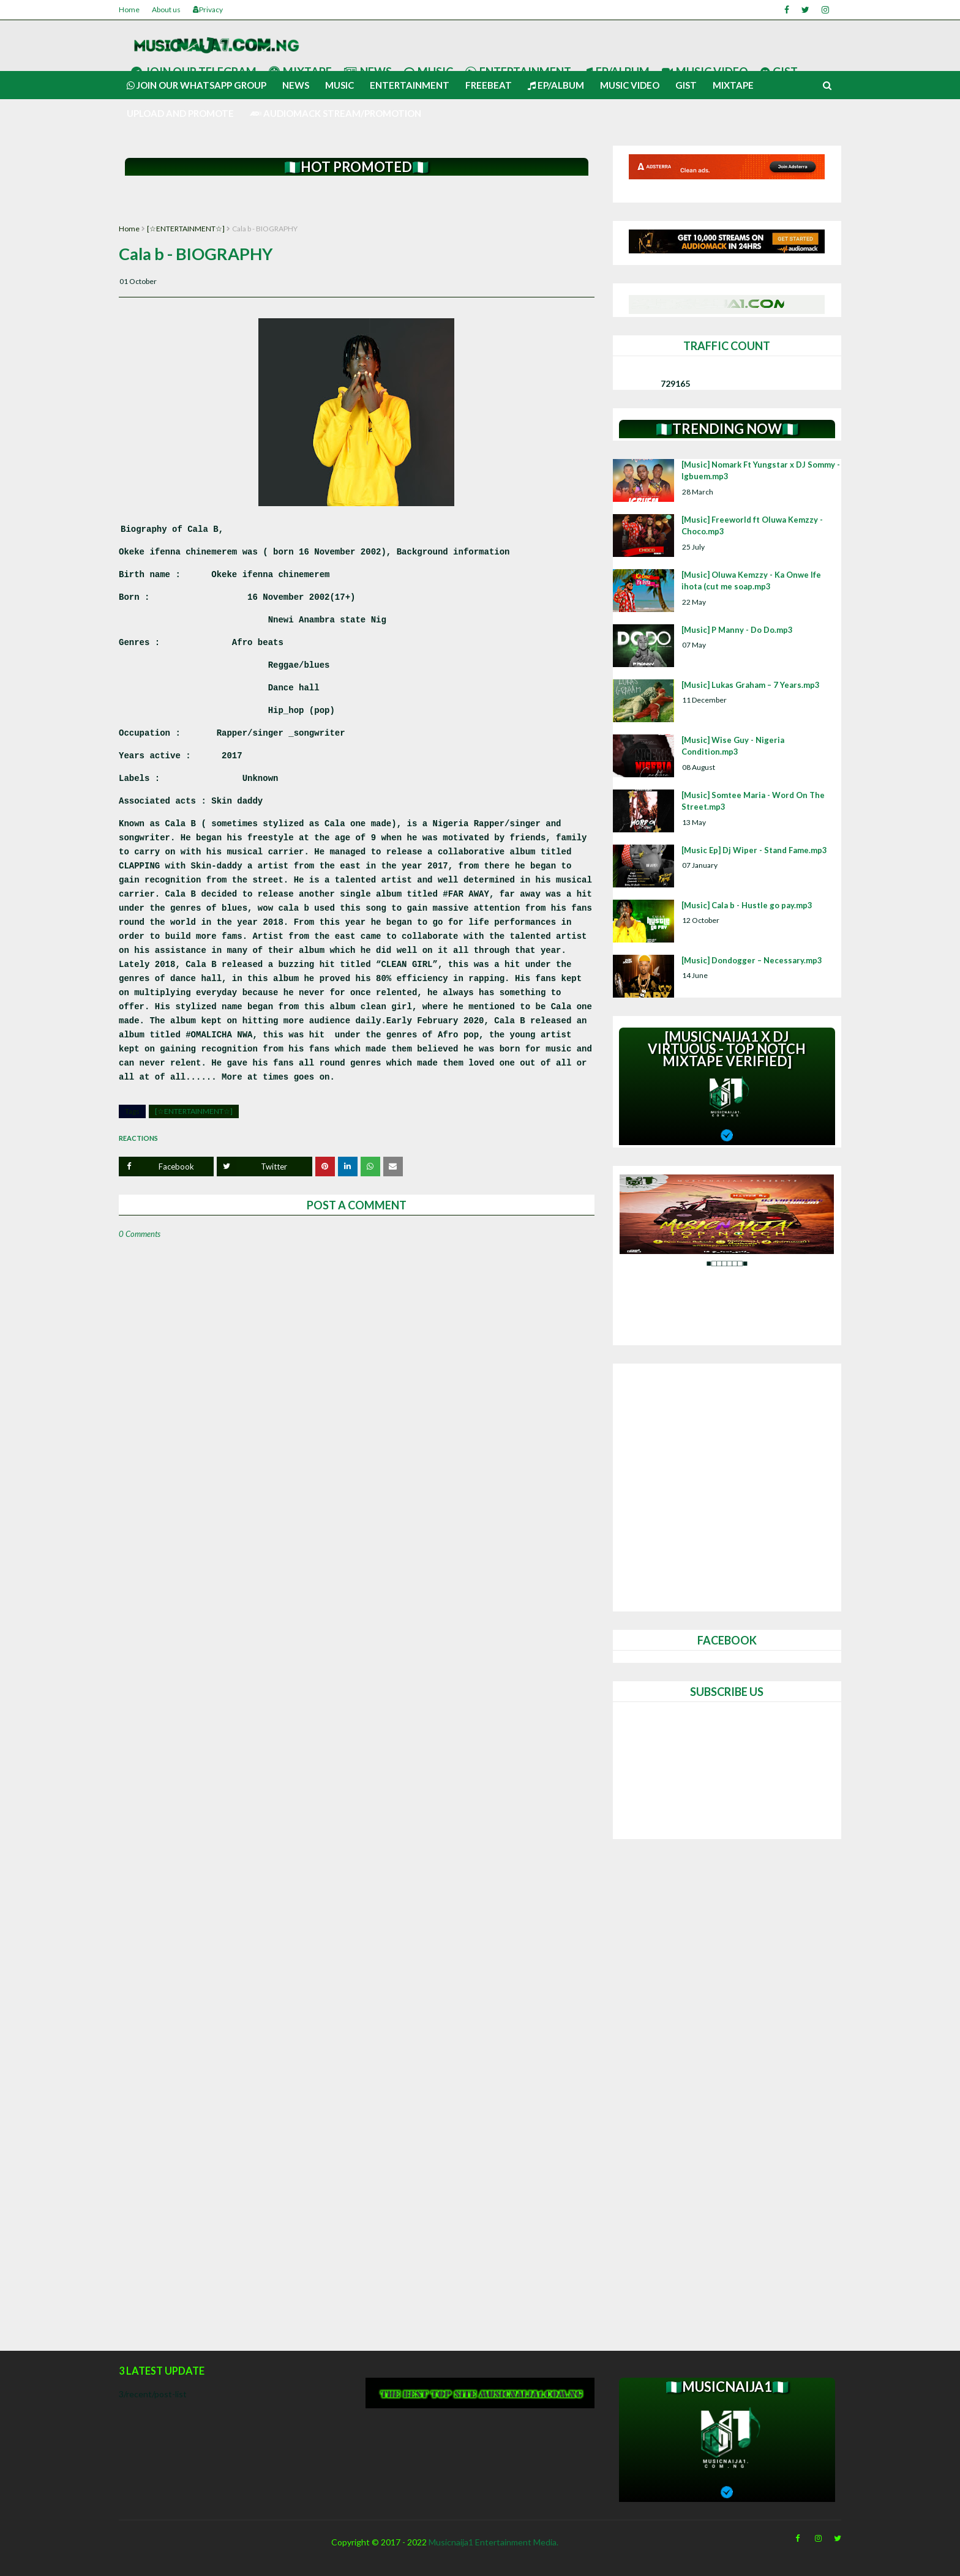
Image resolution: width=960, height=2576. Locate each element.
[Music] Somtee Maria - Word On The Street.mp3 (753, 801)
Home (129, 9)
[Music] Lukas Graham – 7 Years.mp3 (750, 685)
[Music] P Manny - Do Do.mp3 (737, 630)
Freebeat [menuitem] (488, 85)
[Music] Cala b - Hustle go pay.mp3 (746, 905)
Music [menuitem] (339, 85)
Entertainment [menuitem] (409, 85)
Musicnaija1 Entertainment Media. (493, 2542)
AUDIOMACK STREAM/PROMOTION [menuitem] (335, 113)
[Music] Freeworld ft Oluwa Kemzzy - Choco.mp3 (752, 526)
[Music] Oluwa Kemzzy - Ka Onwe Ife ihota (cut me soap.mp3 (751, 581)
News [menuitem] (295, 85)
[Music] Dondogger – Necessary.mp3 (751, 960)
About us (166, 9)
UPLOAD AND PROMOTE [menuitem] (180, 113)
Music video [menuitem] (629, 85)
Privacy (208, 9)
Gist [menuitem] (686, 85)
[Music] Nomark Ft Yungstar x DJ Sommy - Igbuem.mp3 (760, 471)
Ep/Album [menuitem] (556, 85)
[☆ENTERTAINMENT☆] (186, 228)
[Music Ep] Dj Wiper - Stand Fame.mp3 (754, 850)
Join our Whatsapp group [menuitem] (196, 85)
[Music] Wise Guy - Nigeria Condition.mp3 (732, 746)
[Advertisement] (356, 200)
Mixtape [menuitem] (733, 85)
